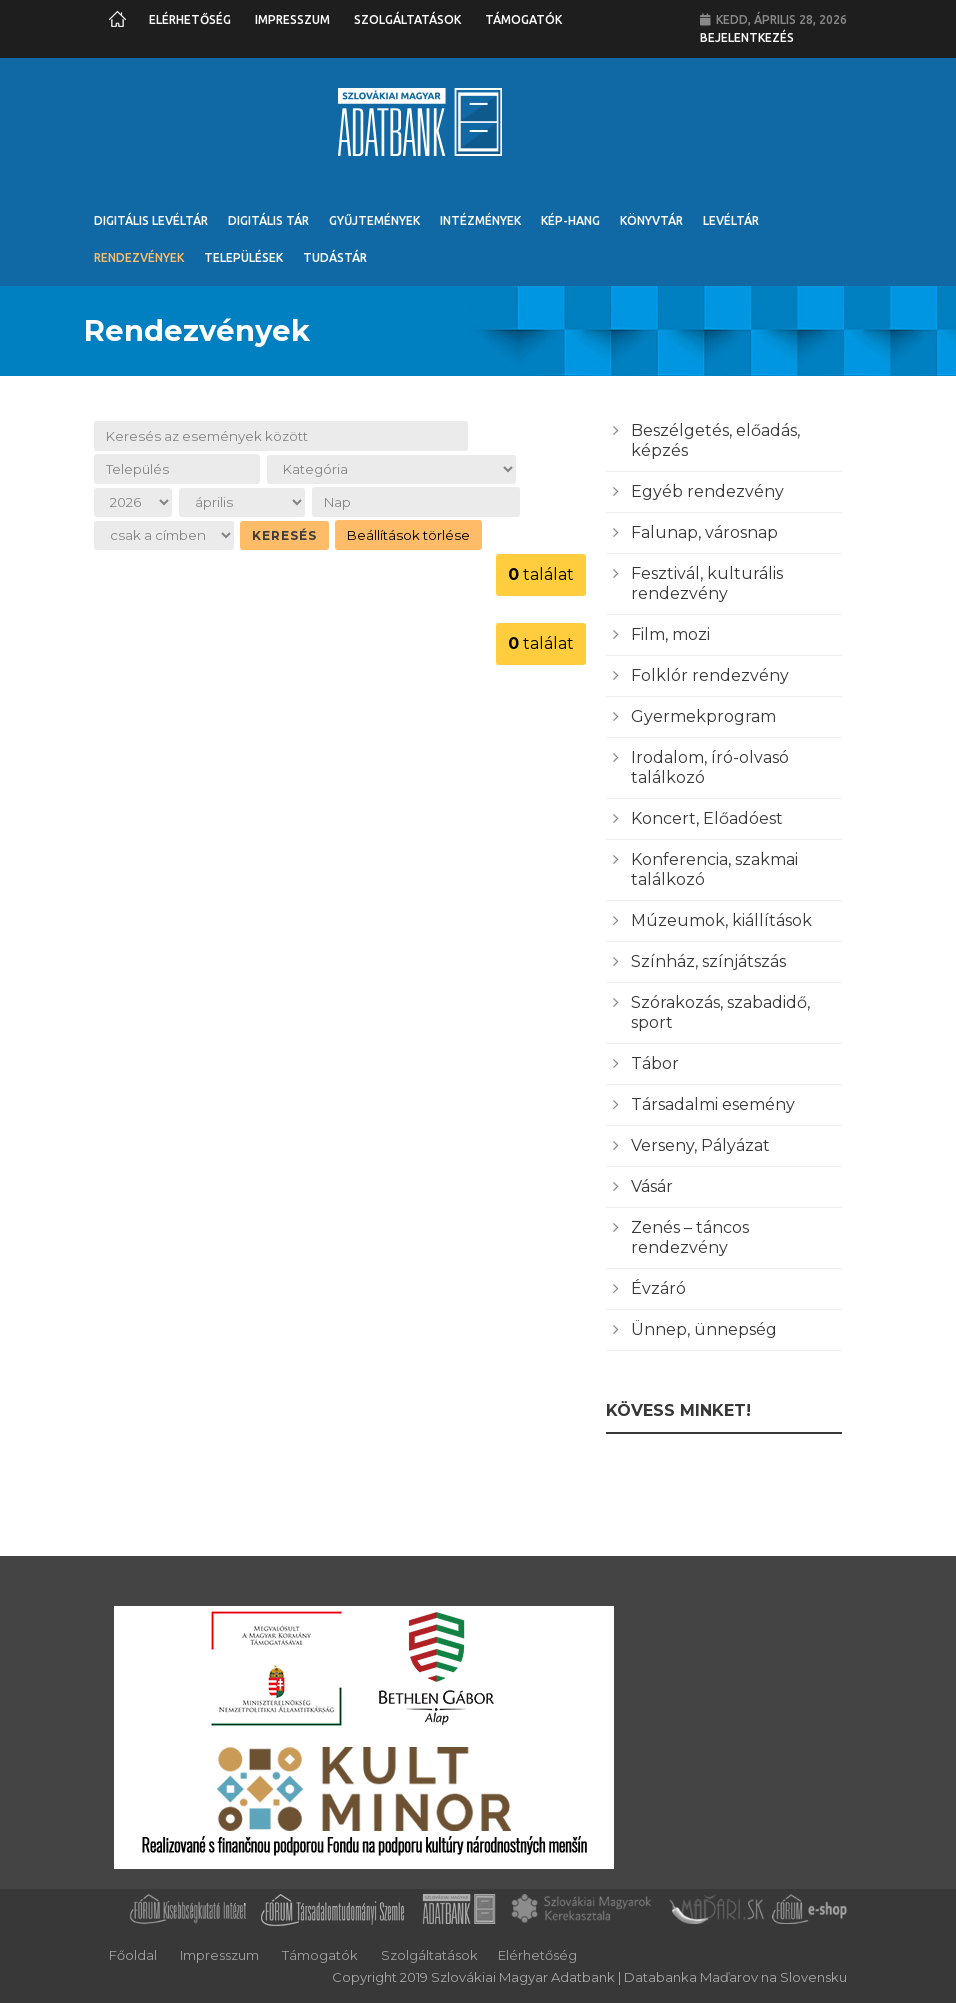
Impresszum (292, 19)
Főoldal (133, 1955)
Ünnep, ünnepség (704, 1329)
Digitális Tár (268, 220)
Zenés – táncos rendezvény (690, 1237)
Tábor (655, 1063)
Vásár (652, 1186)
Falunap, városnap (704, 532)
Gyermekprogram (703, 716)
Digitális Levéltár (151, 220)
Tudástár (335, 257)
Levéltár (731, 220)
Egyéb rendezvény (707, 491)
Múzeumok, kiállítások (721, 920)
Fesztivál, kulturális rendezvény (707, 583)
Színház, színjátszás (708, 961)
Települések (243, 257)
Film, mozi (670, 634)
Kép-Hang (570, 220)
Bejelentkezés (747, 37)
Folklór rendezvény (710, 675)
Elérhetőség (190, 19)
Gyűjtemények (374, 220)
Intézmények (480, 220)
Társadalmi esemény (713, 1104)
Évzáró (658, 1288)
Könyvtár (651, 220)
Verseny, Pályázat (700, 1145)
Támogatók (523, 19)
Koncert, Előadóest (707, 818)
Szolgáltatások (407, 19)
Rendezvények (139, 257)
